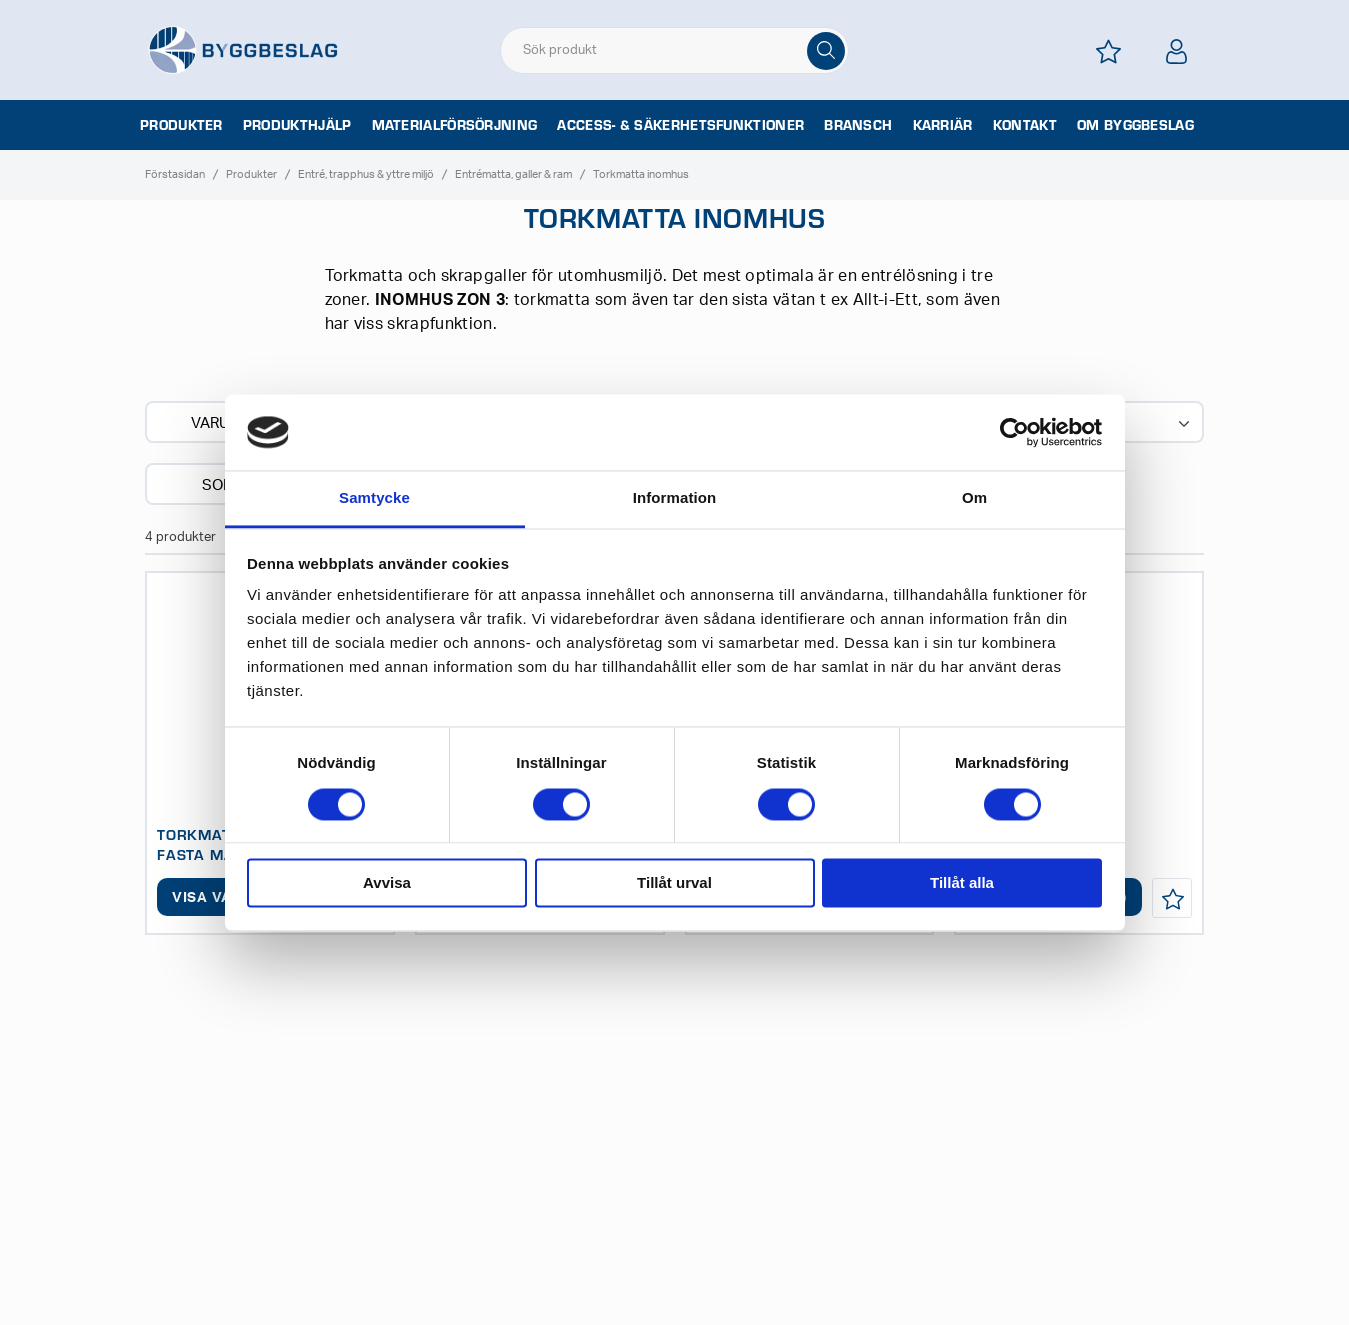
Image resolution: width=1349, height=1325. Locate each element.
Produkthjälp (297, 125)
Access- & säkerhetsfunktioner (680, 125)
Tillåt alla (962, 883)
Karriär (943, 125)
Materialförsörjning (455, 125)
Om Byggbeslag (1135, 125)
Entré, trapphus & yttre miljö (366, 174)
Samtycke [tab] (374, 498)
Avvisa (387, 883)
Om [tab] (974, 498)
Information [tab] (675, 498)
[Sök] (826, 51)
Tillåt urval (674, 883)
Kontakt (1025, 125)
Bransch (858, 125)
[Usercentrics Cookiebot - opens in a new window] (1014, 432)
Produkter (181, 125)
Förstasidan (175, 174)
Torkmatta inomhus (641, 174)
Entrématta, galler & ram (513, 174)
